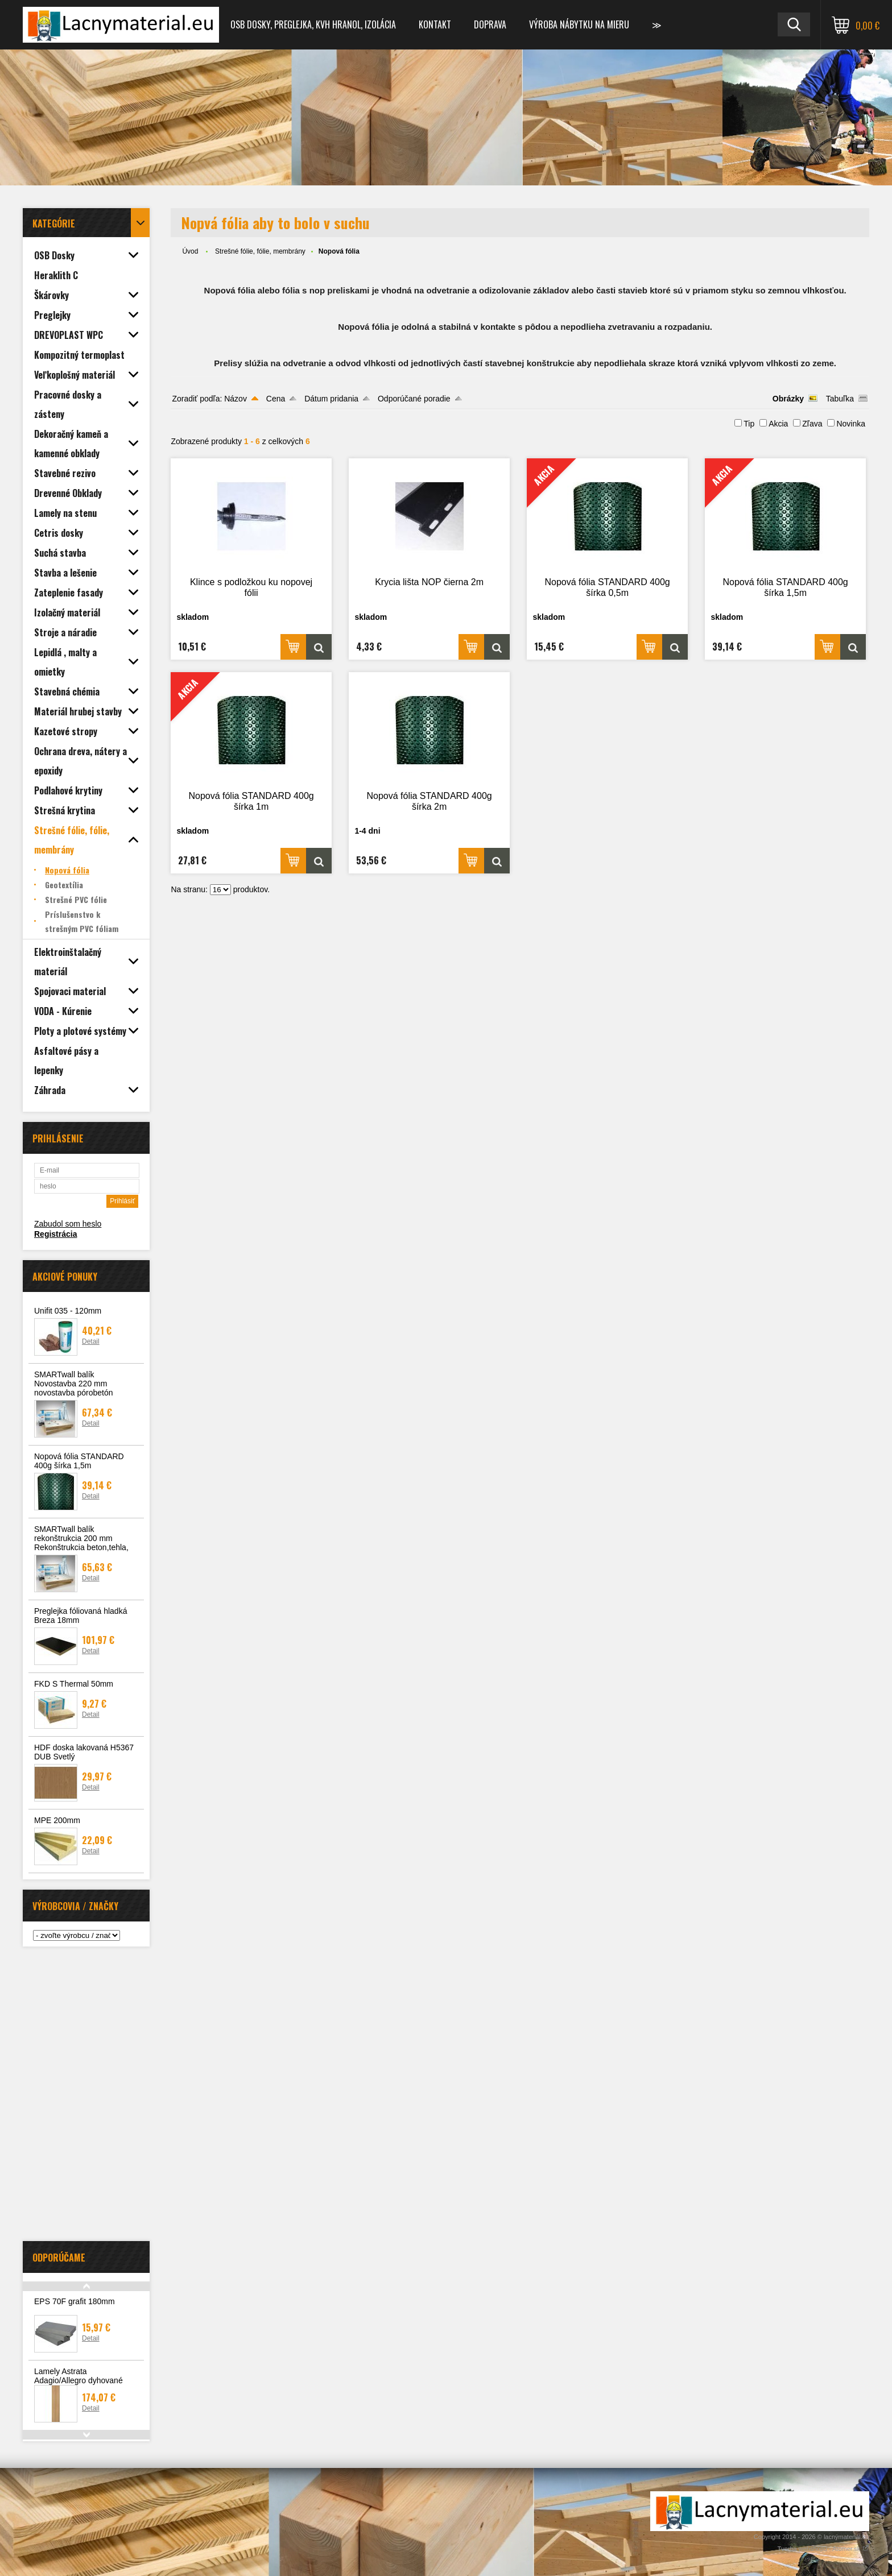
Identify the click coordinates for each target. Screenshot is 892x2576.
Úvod (190, 251)
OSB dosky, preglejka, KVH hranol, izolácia (313, 24)
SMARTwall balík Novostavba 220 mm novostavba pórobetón (73, 1383)
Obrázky (788, 398)
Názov (235, 398)
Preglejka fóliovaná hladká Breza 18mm (80, 1615)
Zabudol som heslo (67, 1223)
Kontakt (435, 24)
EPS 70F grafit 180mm (74, 2301)
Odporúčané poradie (414, 398)
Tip (749, 423)
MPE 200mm (57, 1820)
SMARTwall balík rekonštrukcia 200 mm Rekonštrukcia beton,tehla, (81, 1538)
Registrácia (55, 1234)
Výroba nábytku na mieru (579, 24)
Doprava (490, 24)
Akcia (778, 423)
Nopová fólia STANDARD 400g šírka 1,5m (79, 1461)
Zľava (812, 423)
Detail (91, 1341)
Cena (275, 398)
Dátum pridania (331, 398)
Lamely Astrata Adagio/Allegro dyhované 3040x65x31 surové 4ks (78, 2380)
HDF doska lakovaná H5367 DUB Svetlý (84, 1752)
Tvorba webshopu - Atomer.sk (823, 2548)
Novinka (850, 423)
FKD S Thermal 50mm (73, 1683)
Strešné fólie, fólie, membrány (260, 251)
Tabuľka (840, 398)
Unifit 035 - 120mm (67, 1310)
